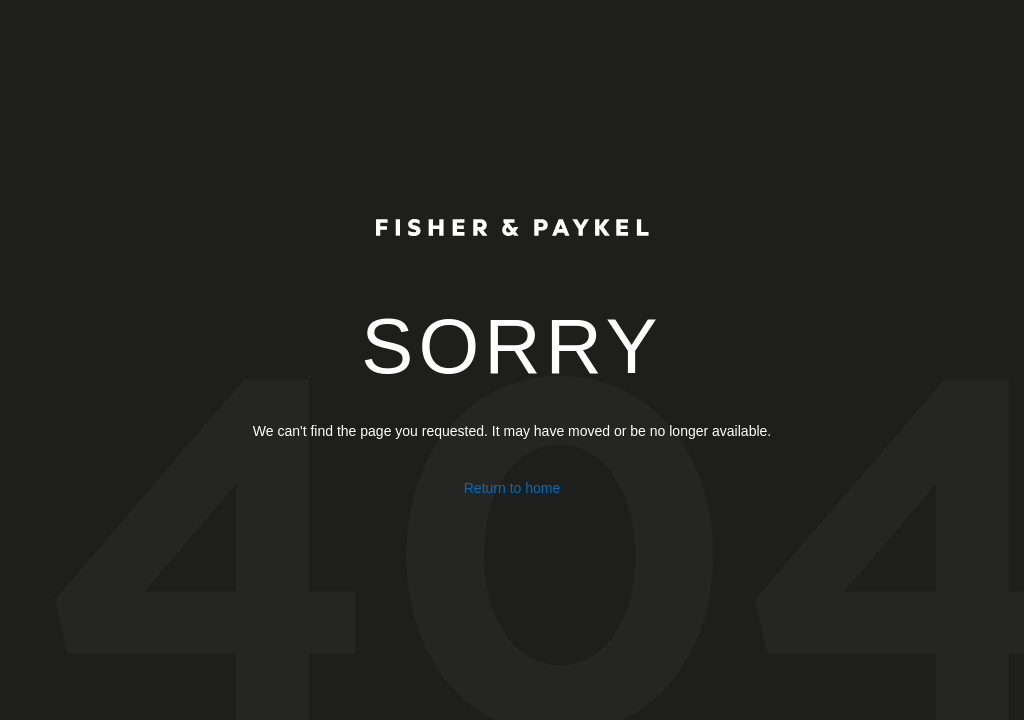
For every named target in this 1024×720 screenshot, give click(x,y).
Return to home (512, 488)
